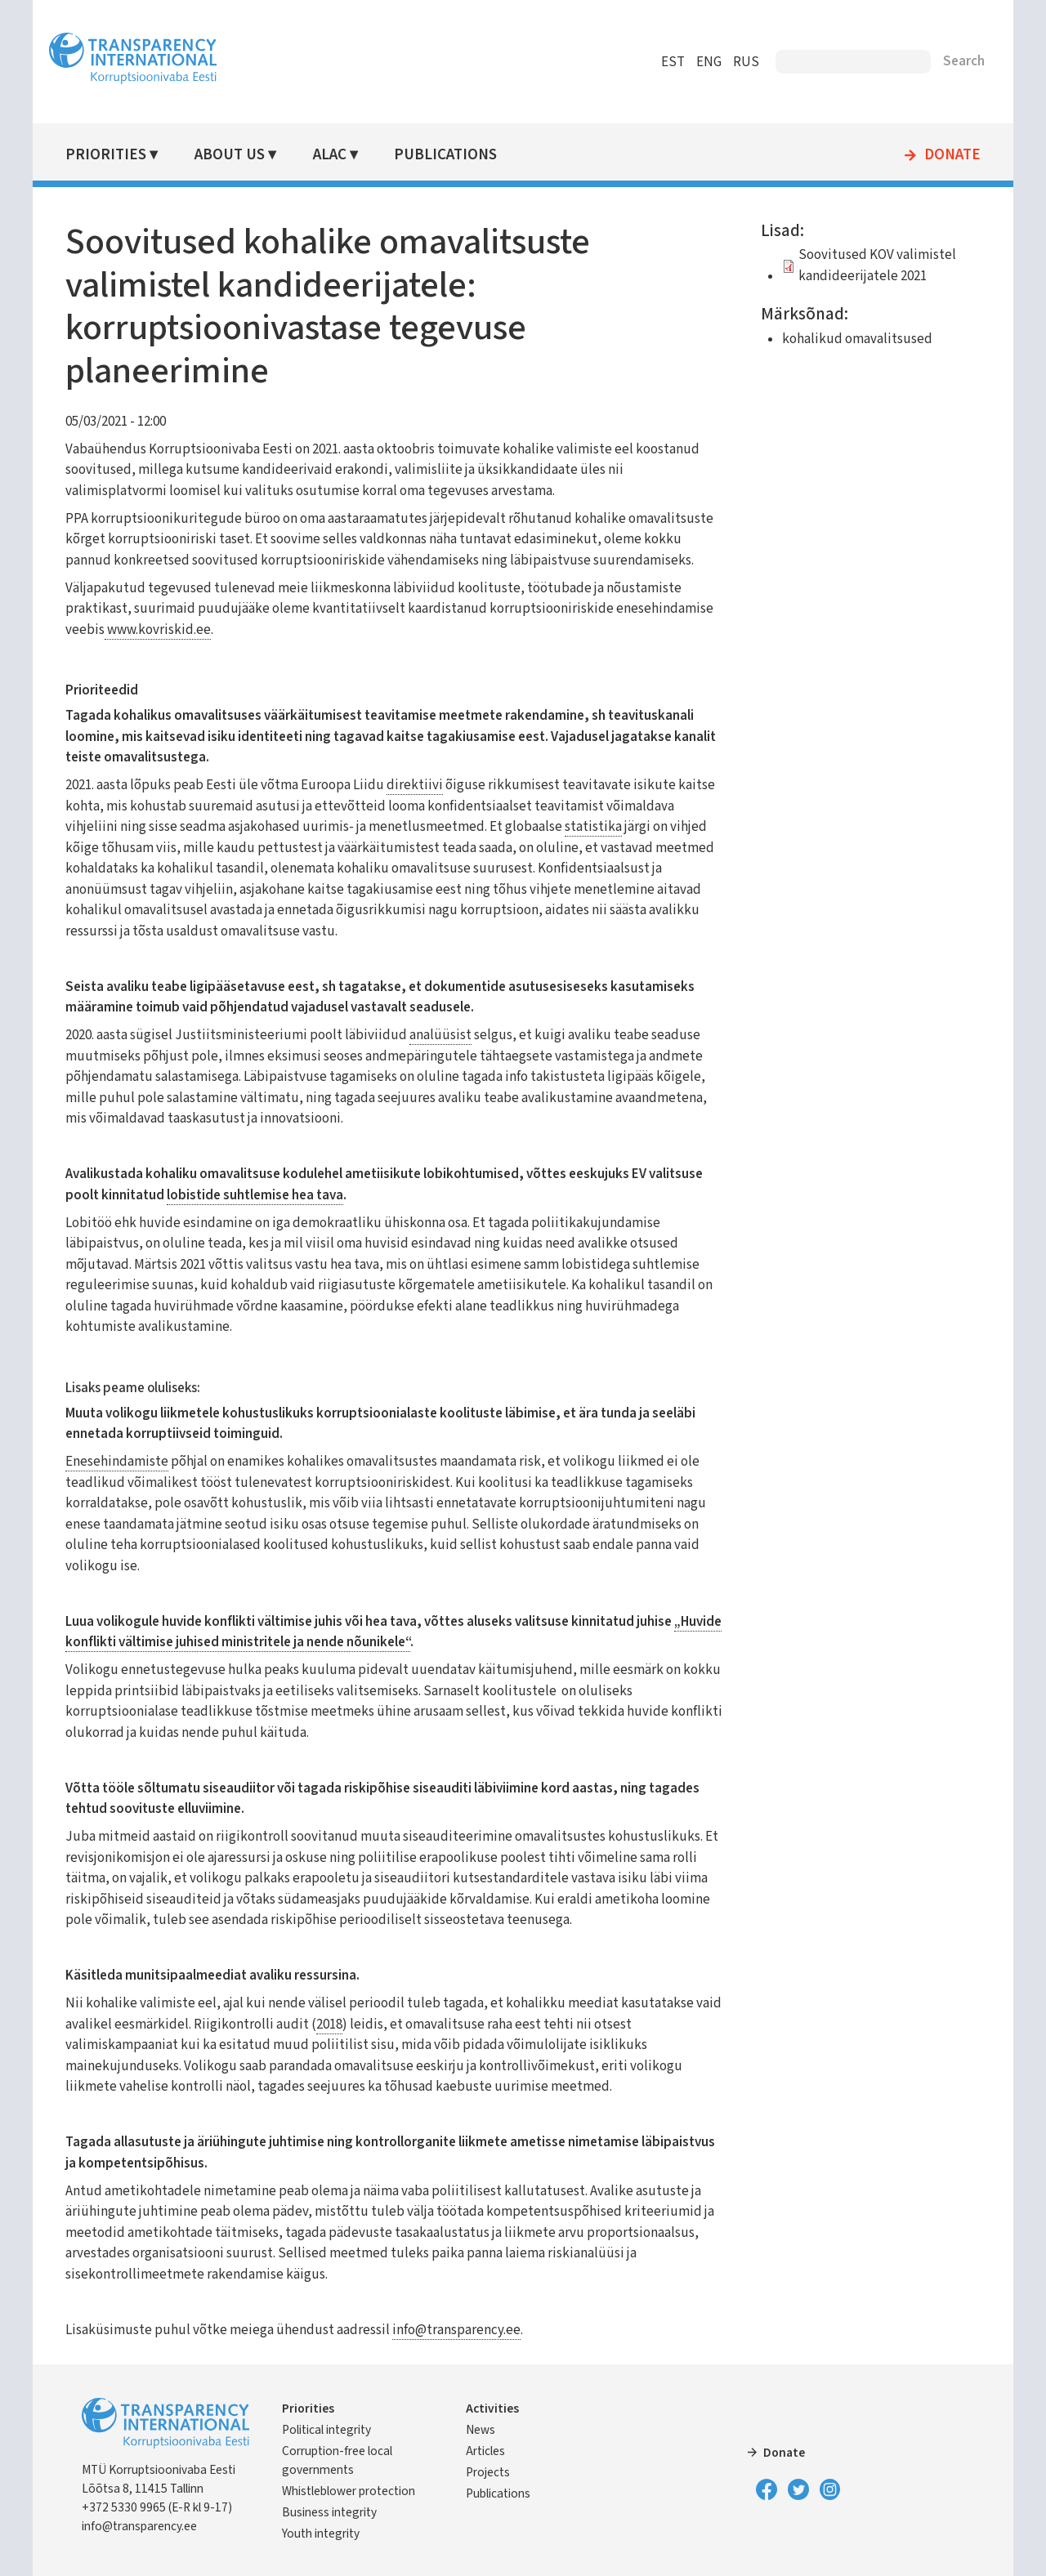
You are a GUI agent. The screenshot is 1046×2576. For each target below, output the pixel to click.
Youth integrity (321, 2533)
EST (673, 62)
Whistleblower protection (348, 2491)
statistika (593, 827)
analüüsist (440, 1035)
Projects (488, 2472)
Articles (485, 2451)
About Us (229, 155)
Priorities (105, 155)
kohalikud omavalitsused (857, 339)
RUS (746, 62)
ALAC (329, 155)
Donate (952, 155)
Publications (445, 155)
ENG (709, 62)
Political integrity (326, 2430)
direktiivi (415, 785)
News (480, 2430)
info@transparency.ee (456, 2330)
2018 (329, 2025)
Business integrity (329, 2512)
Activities (492, 2408)
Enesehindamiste (116, 1462)
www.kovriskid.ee (158, 630)
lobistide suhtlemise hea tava (255, 1195)
